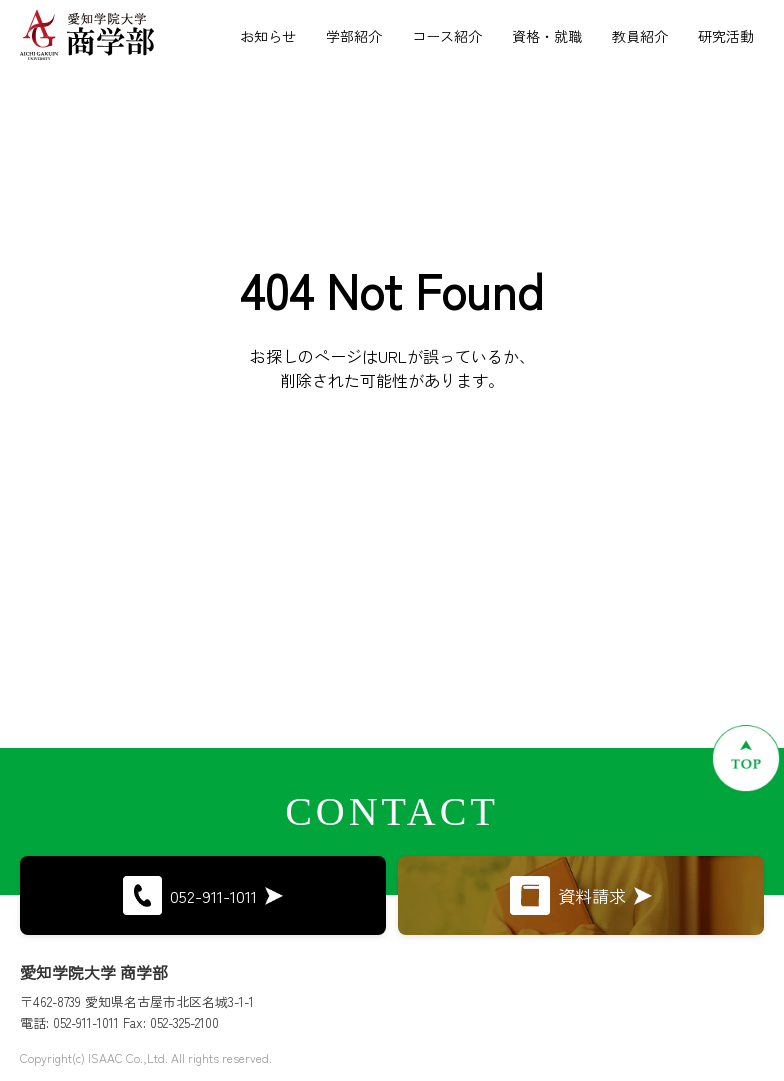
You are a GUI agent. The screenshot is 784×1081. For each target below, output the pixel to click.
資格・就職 (547, 36)
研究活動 (726, 36)
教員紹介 (640, 36)
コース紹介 (447, 36)
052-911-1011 (203, 895)
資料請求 (580, 895)
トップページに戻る (392, 500)
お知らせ (268, 36)
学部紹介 (354, 36)
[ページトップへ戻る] (746, 758)
